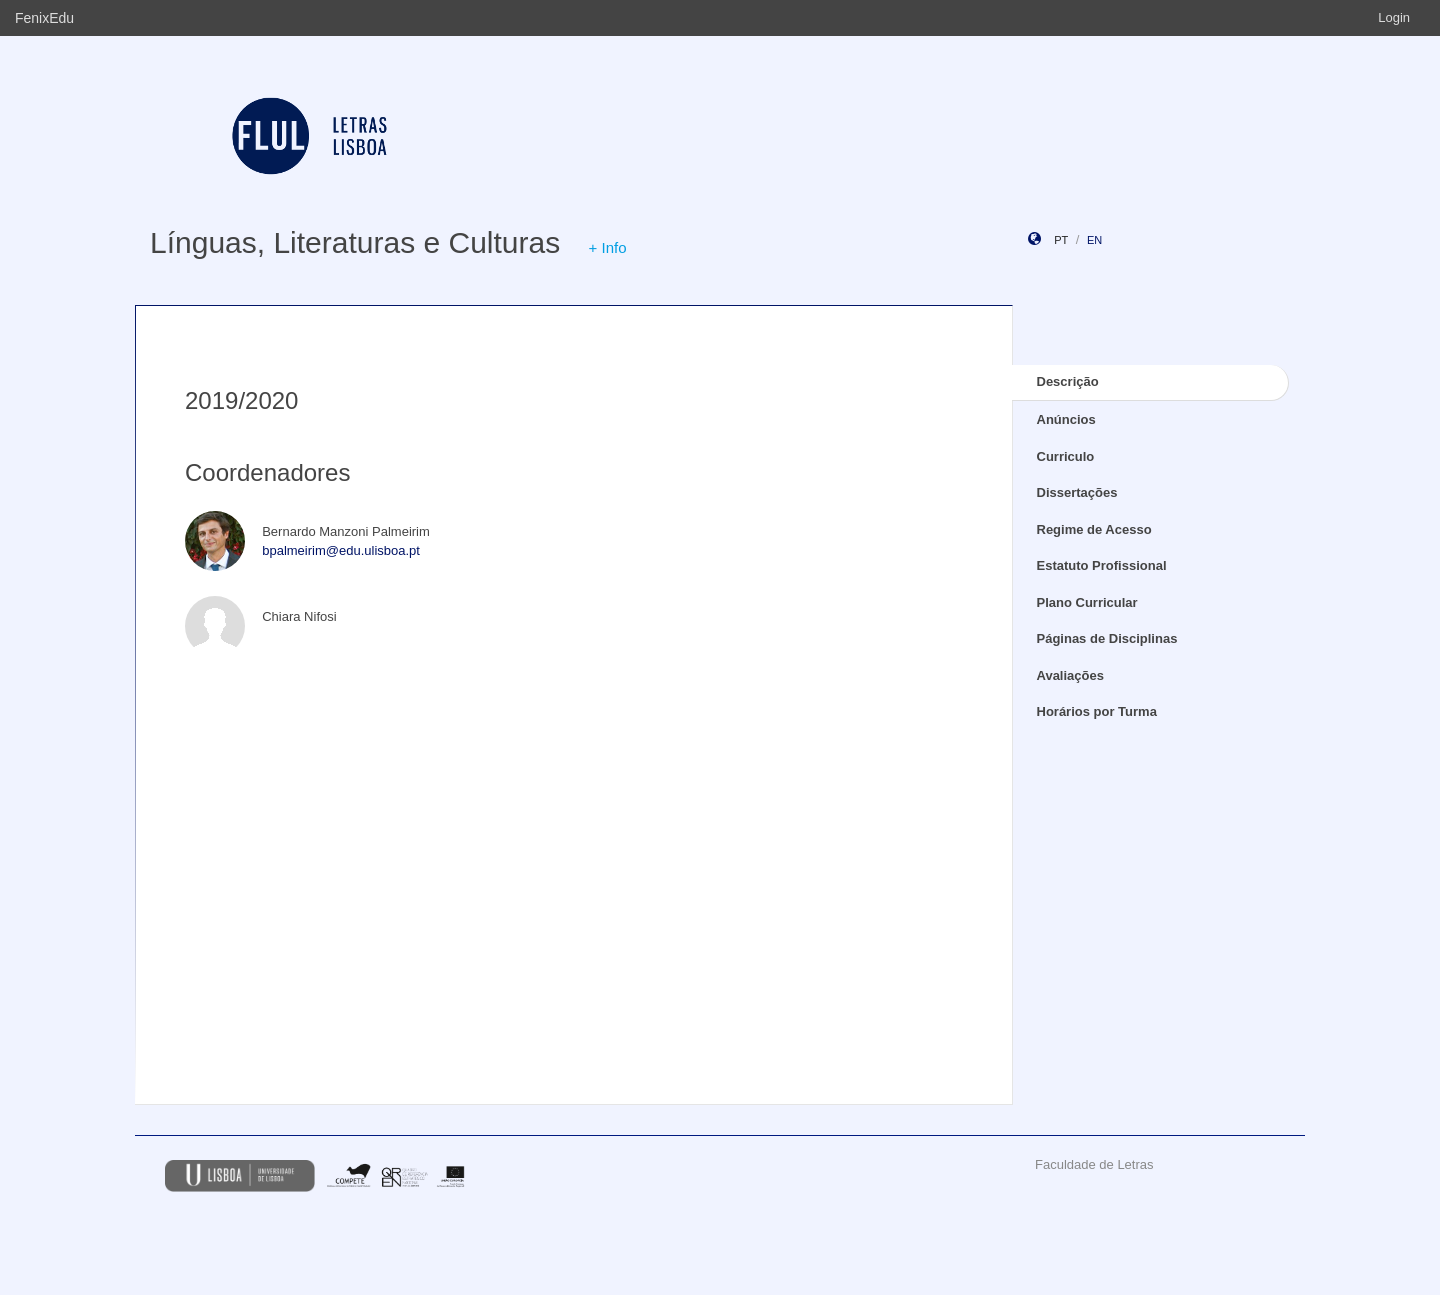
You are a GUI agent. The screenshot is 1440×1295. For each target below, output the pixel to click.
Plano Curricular (1087, 602)
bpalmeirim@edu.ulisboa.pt (341, 550)
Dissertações (1077, 492)
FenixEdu (44, 18)
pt (1061, 240)
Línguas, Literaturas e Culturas (355, 242)
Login (1394, 17)
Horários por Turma (1097, 711)
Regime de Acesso (1094, 529)
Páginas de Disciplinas (1107, 638)
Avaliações (1070, 675)
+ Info (608, 247)
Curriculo (1066, 456)
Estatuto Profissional (1102, 565)
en (1094, 240)
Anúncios (1066, 419)
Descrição (1068, 381)
